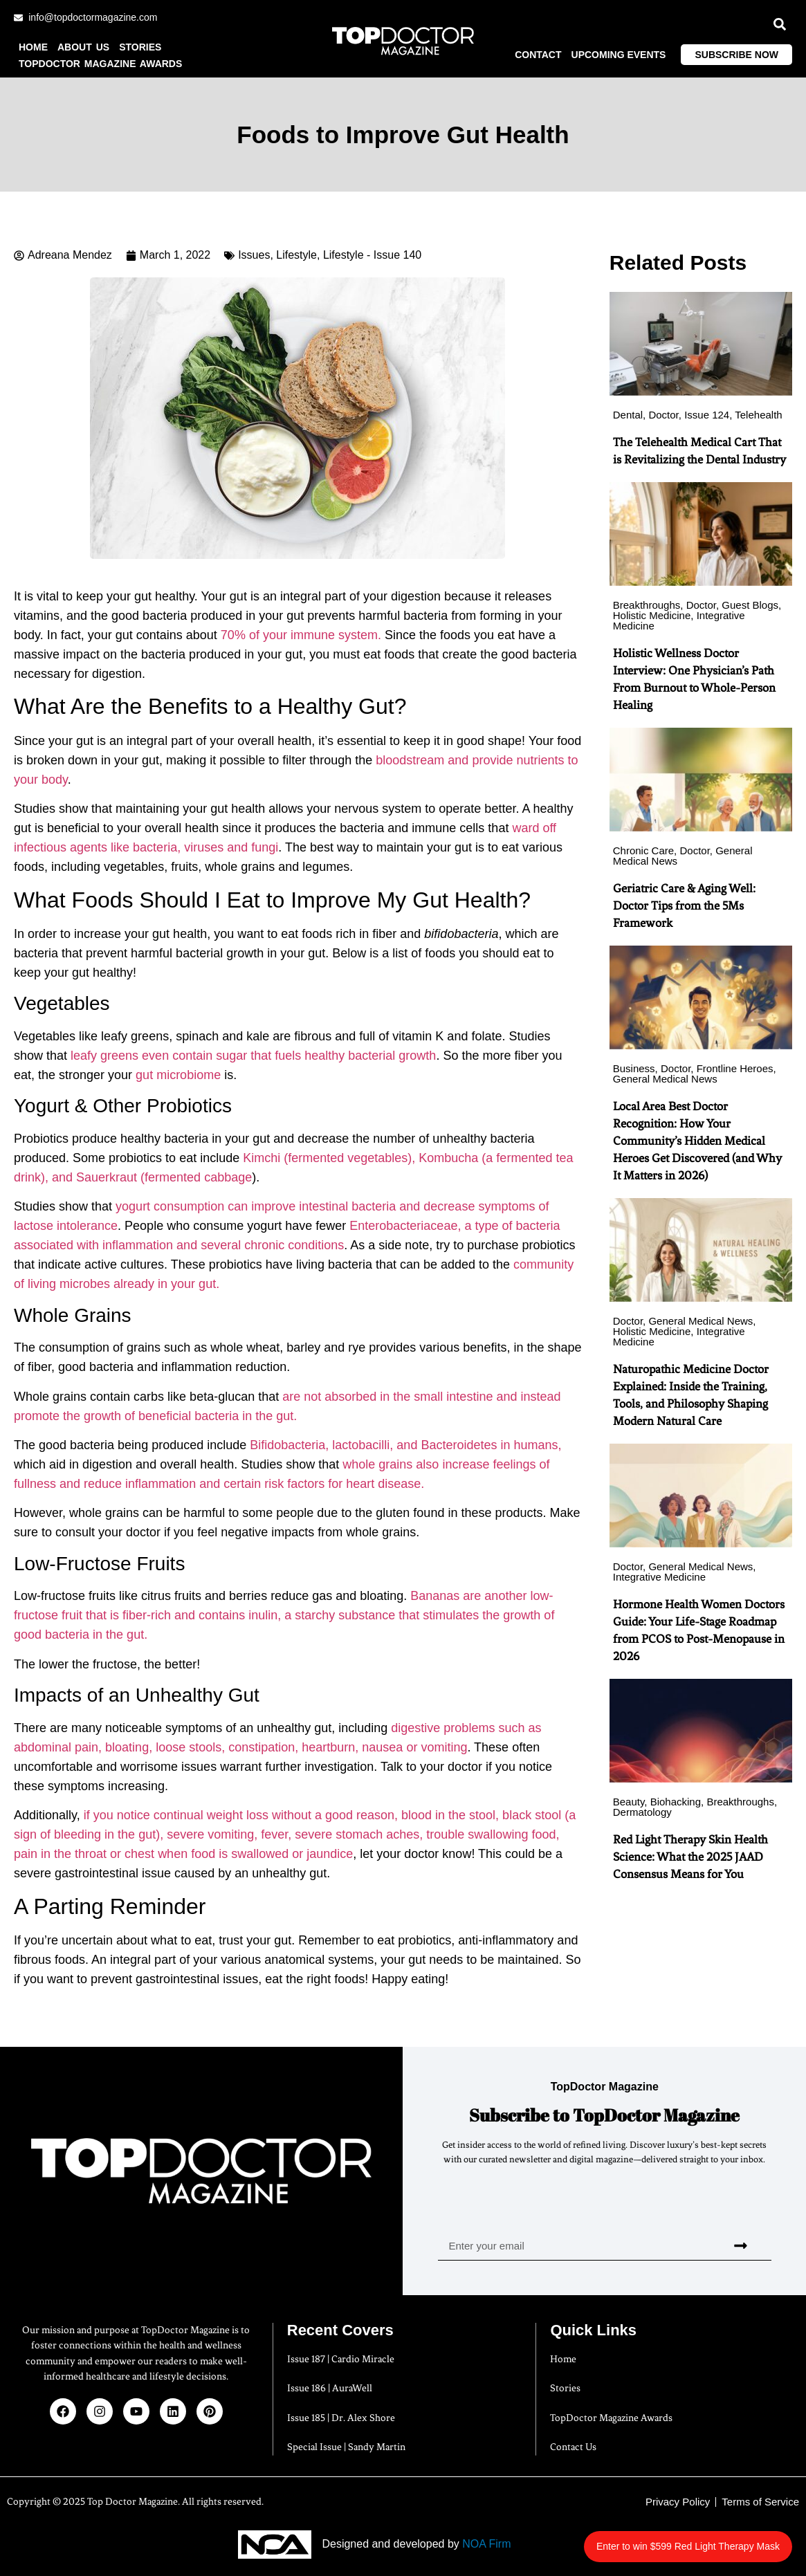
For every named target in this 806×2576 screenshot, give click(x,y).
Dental (628, 415)
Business (634, 1068)
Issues (254, 255)
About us (83, 47)
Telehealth (758, 415)
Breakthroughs (647, 605)
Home (33, 47)
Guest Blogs (750, 605)
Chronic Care (643, 850)
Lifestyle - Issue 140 (372, 255)
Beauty (629, 1801)
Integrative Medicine (659, 1577)
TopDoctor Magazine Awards (100, 63)
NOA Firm (486, 2544)
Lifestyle (296, 255)
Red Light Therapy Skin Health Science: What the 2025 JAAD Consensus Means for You (690, 1856)
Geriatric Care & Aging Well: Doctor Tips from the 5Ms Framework (684, 905)
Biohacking (675, 1801)
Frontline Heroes (735, 1068)
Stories (140, 47)
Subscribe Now (736, 54)
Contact (538, 54)
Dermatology (642, 1812)
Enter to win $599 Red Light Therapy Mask (711, 2539)
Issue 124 (706, 415)
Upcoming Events (618, 54)
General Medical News (665, 1079)
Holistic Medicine (652, 615)
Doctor (663, 415)
